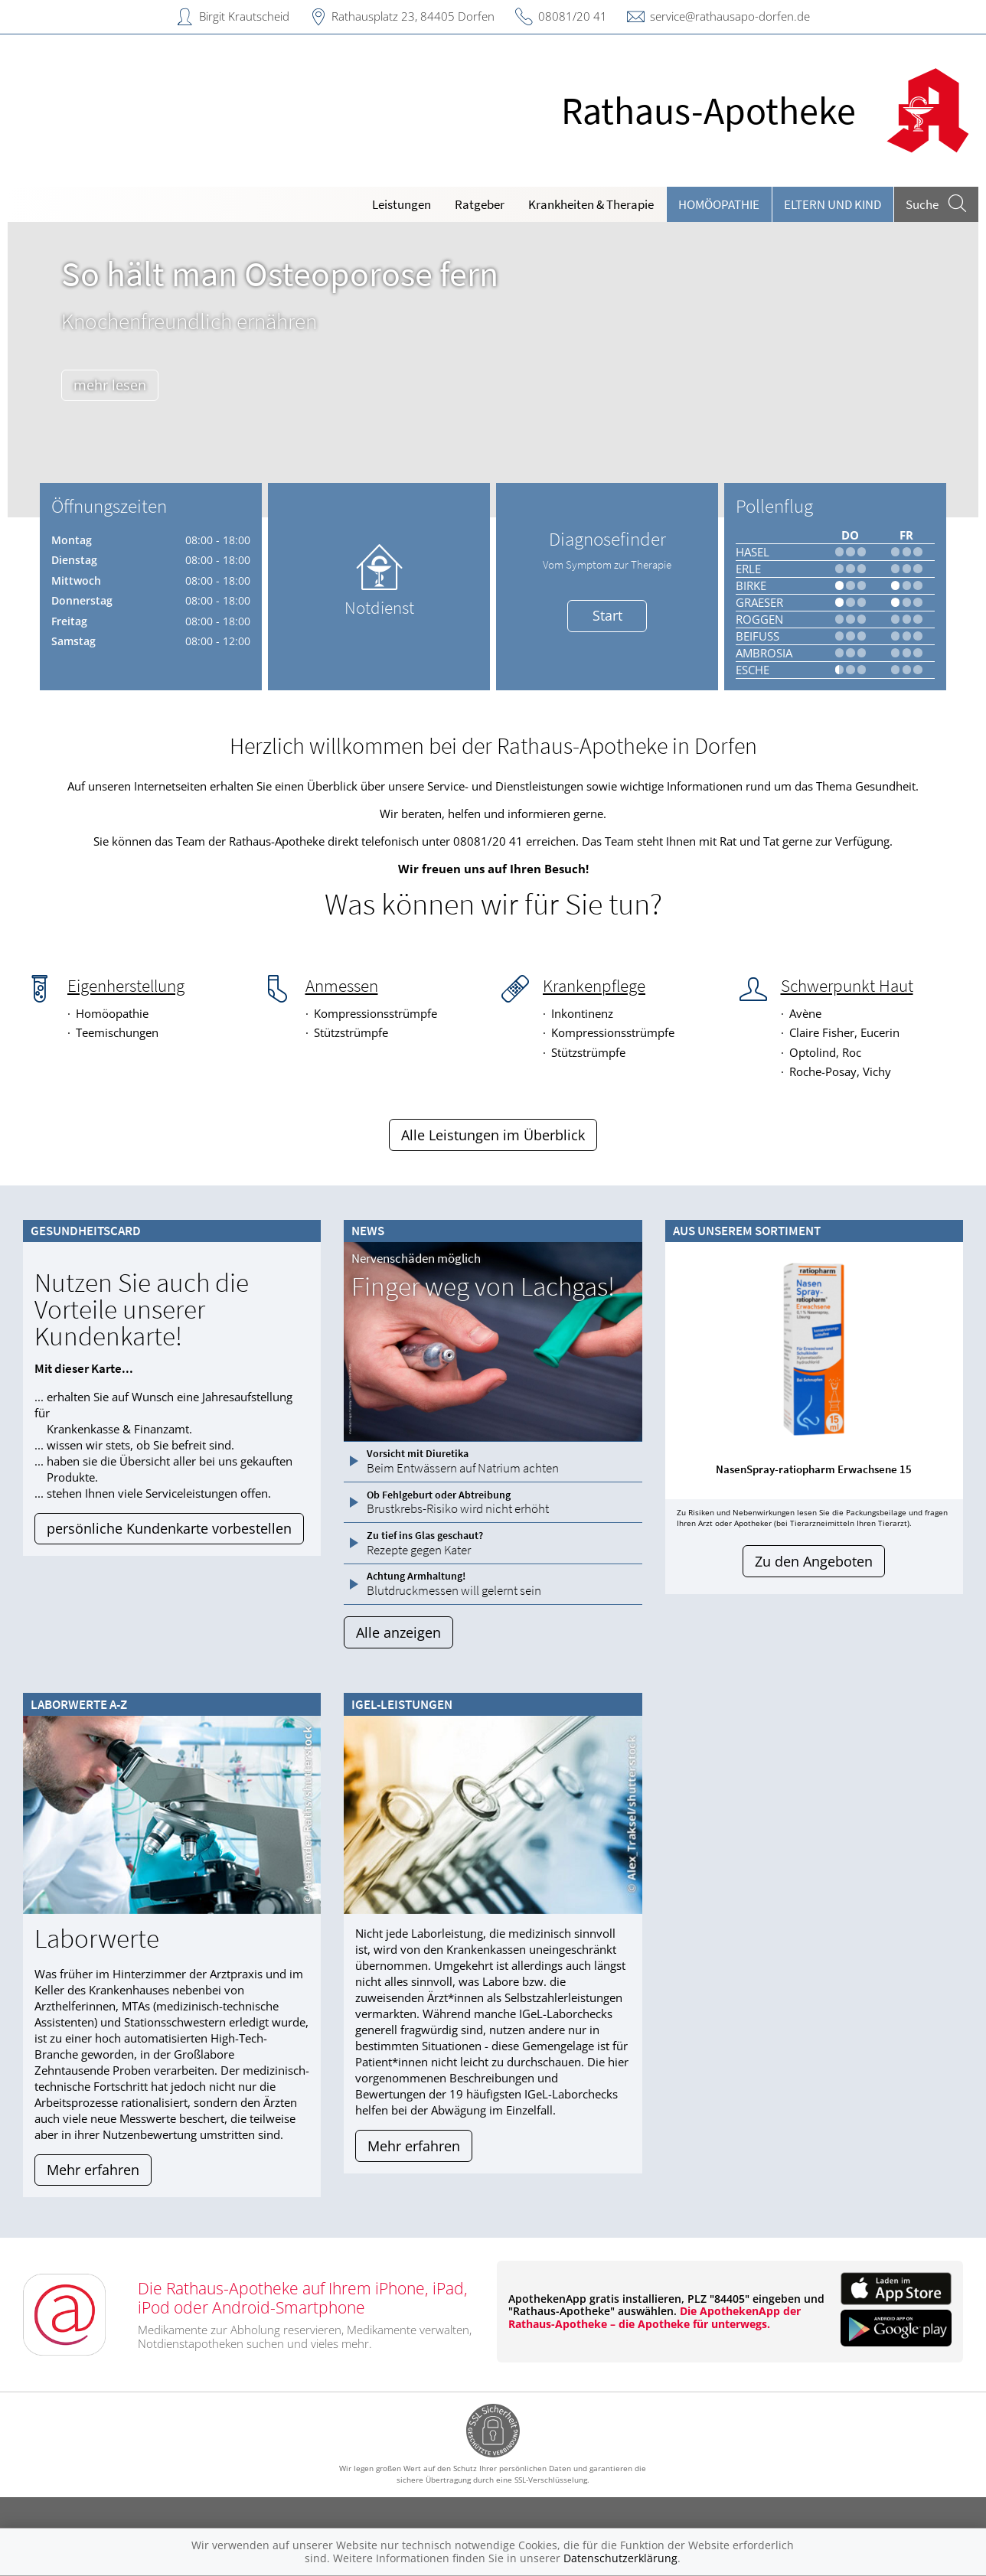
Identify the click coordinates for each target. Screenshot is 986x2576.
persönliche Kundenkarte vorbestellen (169, 1528)
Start (607, 615)
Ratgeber (479, 204)
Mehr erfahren (93, 2169)
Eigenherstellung (125, 985)
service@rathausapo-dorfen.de (730, 16)
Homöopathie (718, 204)
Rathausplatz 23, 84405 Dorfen (413, 16)
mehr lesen (117, 385)
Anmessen (341, 985)
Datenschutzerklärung (620, 2558)
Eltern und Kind (832, 204)
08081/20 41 (572, 16)
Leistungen (401, 204)
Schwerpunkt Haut (847, 985)
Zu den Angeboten (814, 1561)
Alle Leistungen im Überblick (493, 1135)
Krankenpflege (594, 985)
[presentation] (28, 373)
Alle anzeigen (398, 1632)
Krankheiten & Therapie (591, 204)
